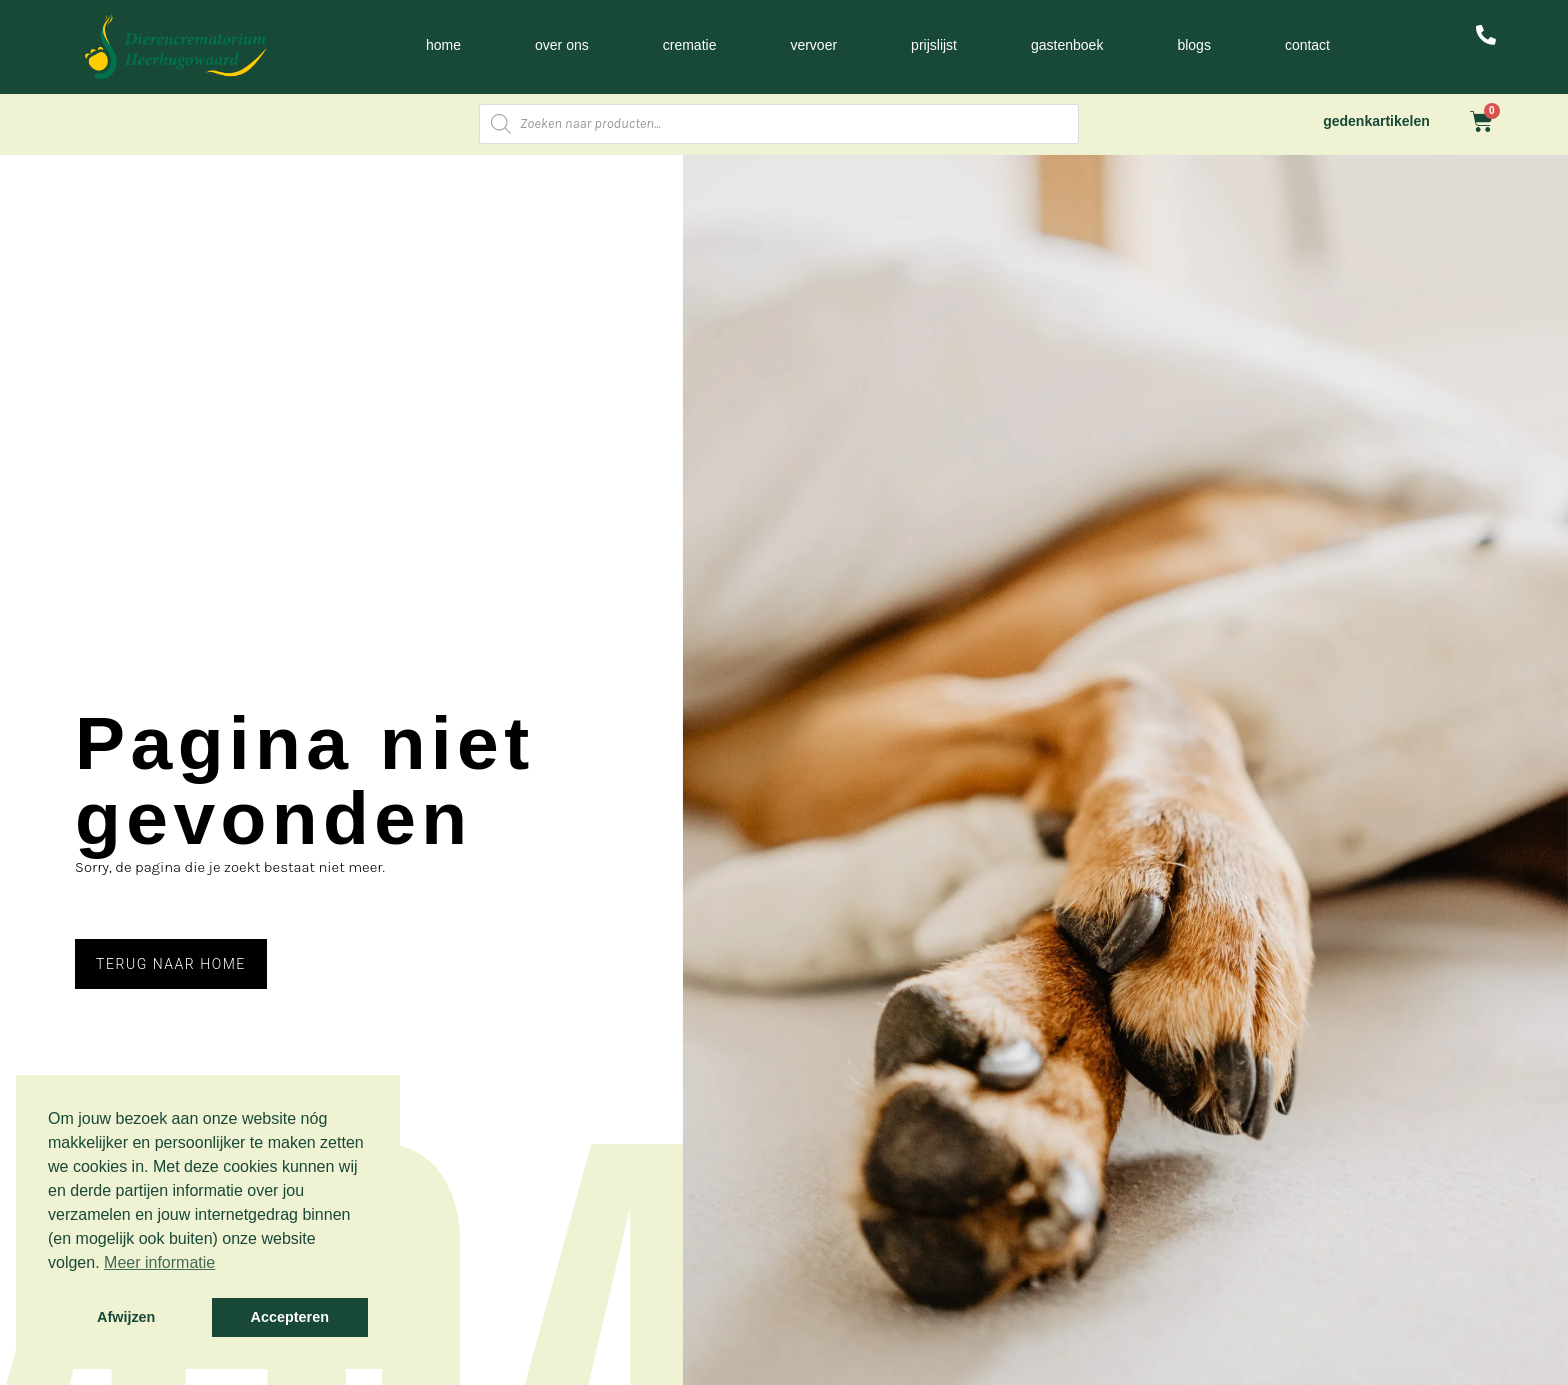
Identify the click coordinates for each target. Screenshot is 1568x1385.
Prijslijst (934, 45)
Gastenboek (1067, 45)
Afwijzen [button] (126, 1317)
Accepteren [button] (290, 1317)
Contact (1307, 45)
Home (443, 45)
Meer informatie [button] (159, 1262)
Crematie (690, 45)
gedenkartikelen (1376, 121)
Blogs (1193, 45)
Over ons (562, 45)
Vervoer (813, 45)
